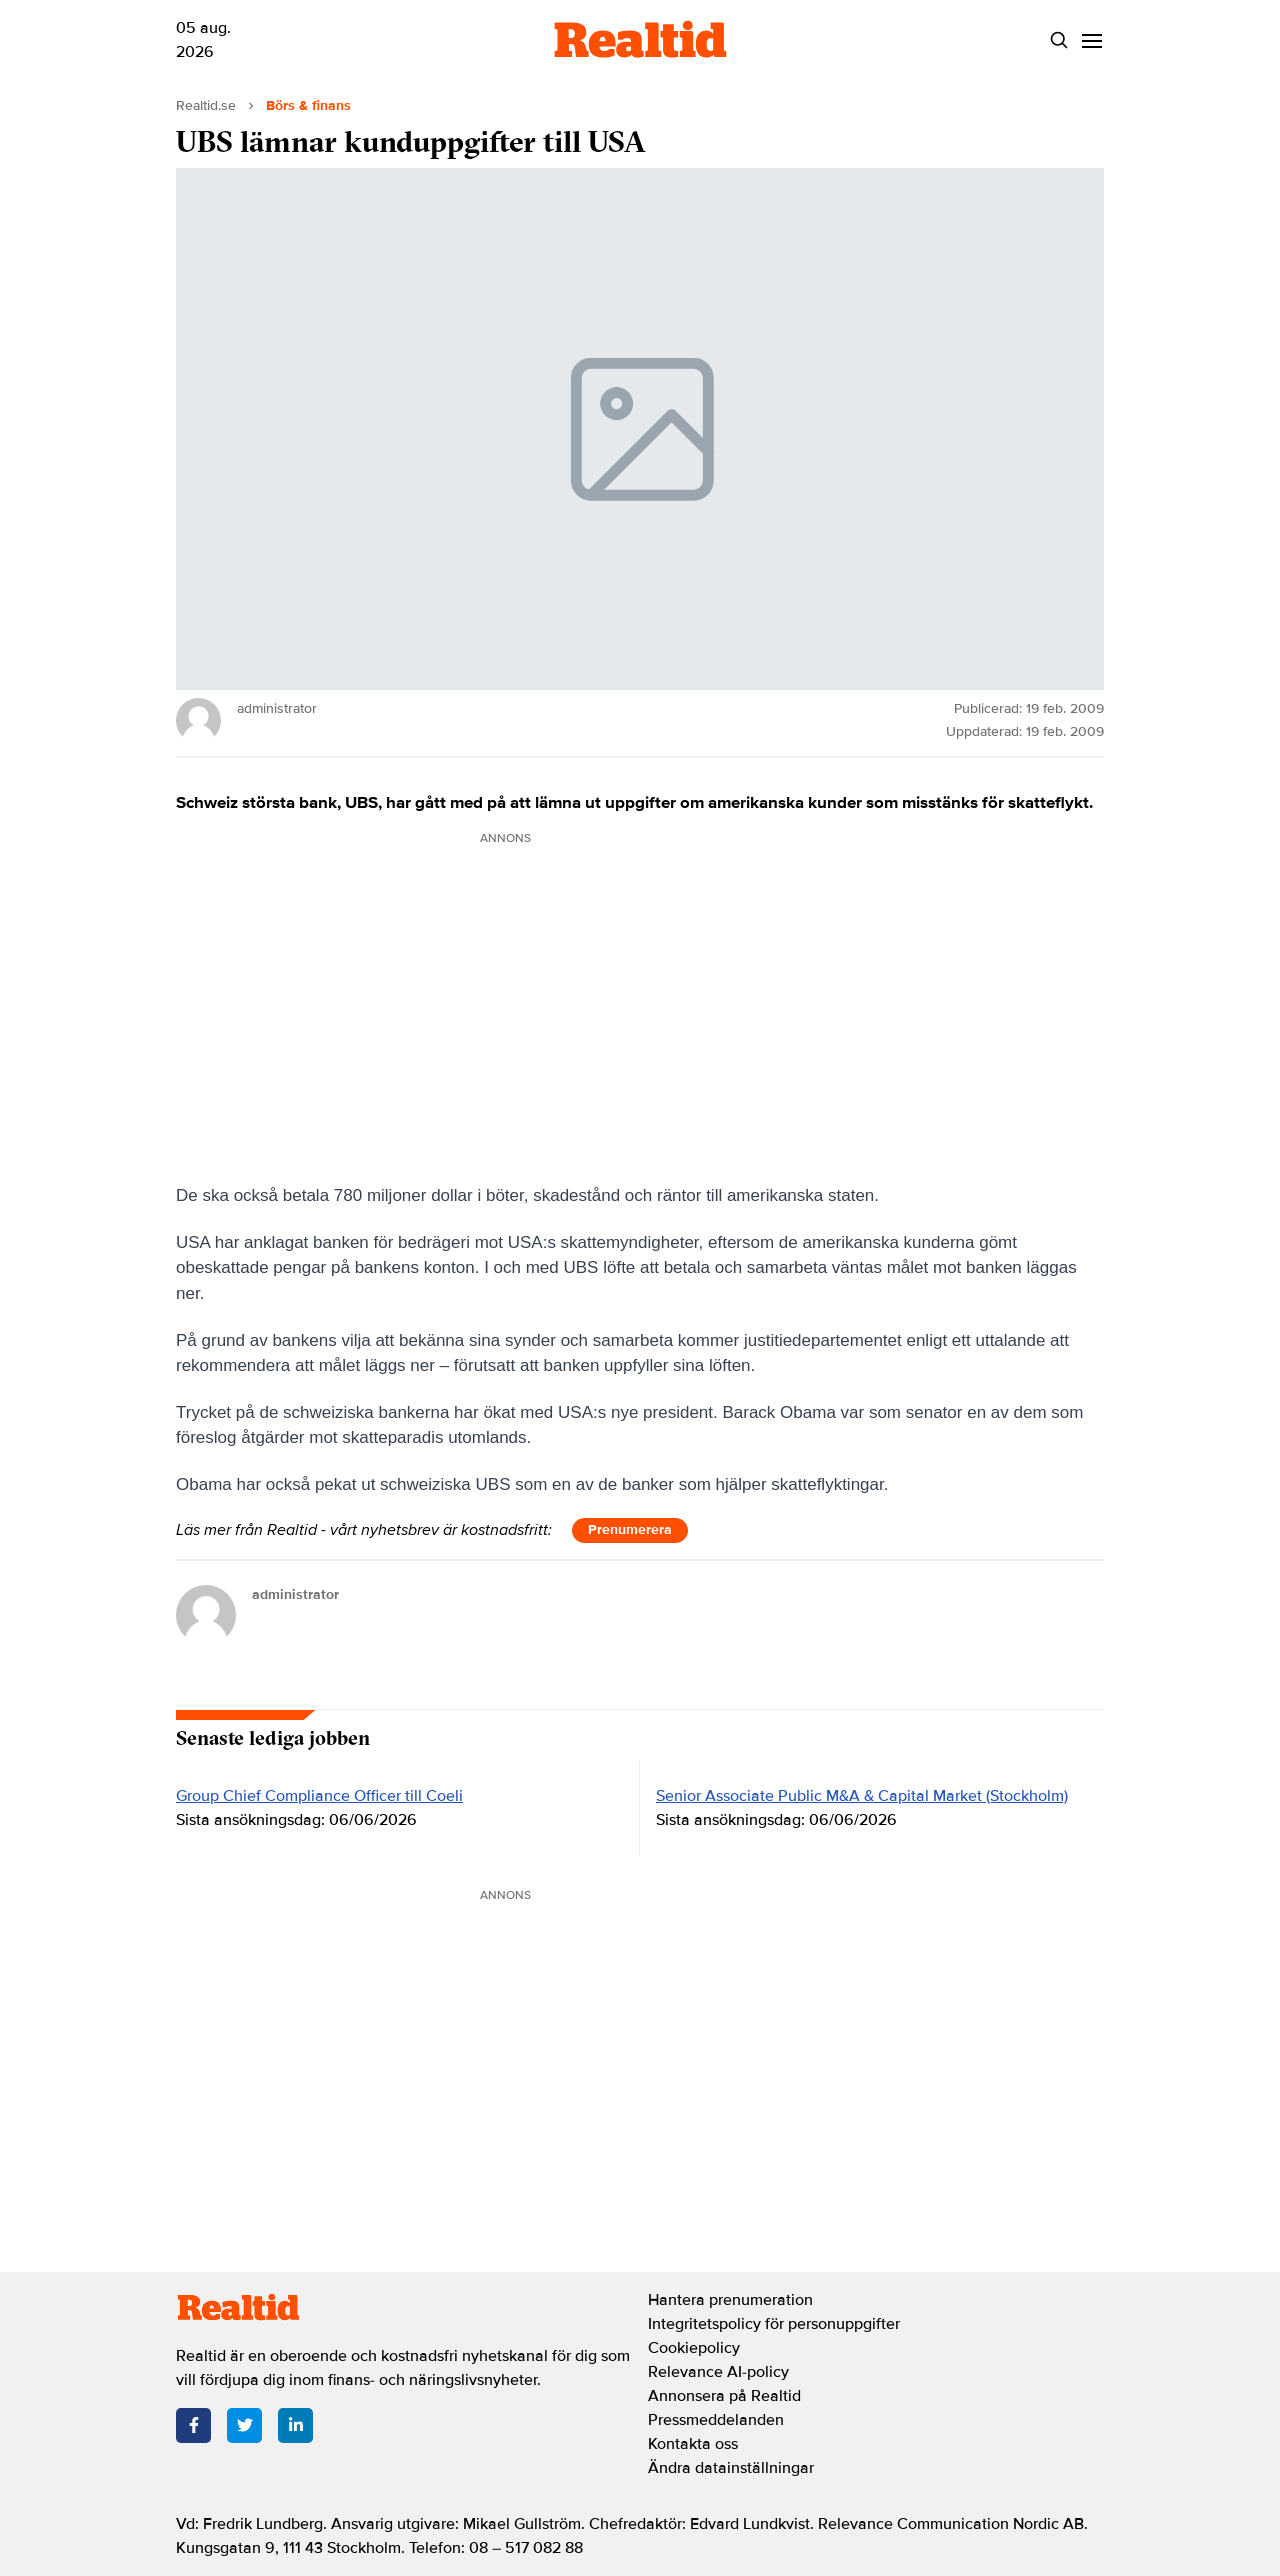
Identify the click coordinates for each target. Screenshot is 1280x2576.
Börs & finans (308, 105)
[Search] (1058, 40)
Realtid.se (206, 105)
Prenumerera (630, 1529)
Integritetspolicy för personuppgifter (774, 2324)
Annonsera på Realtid (724, 2396)
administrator (295, 1594)
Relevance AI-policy (718, 2372)
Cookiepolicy (694, 2348)
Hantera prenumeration (730, 2300)
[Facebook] (193, 2425)
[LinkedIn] (295, 2425)
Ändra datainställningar (731, 2468)
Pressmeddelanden (716, 2420)
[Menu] (1091, 40)
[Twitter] (244, 2425)
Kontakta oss (693, 2444)
